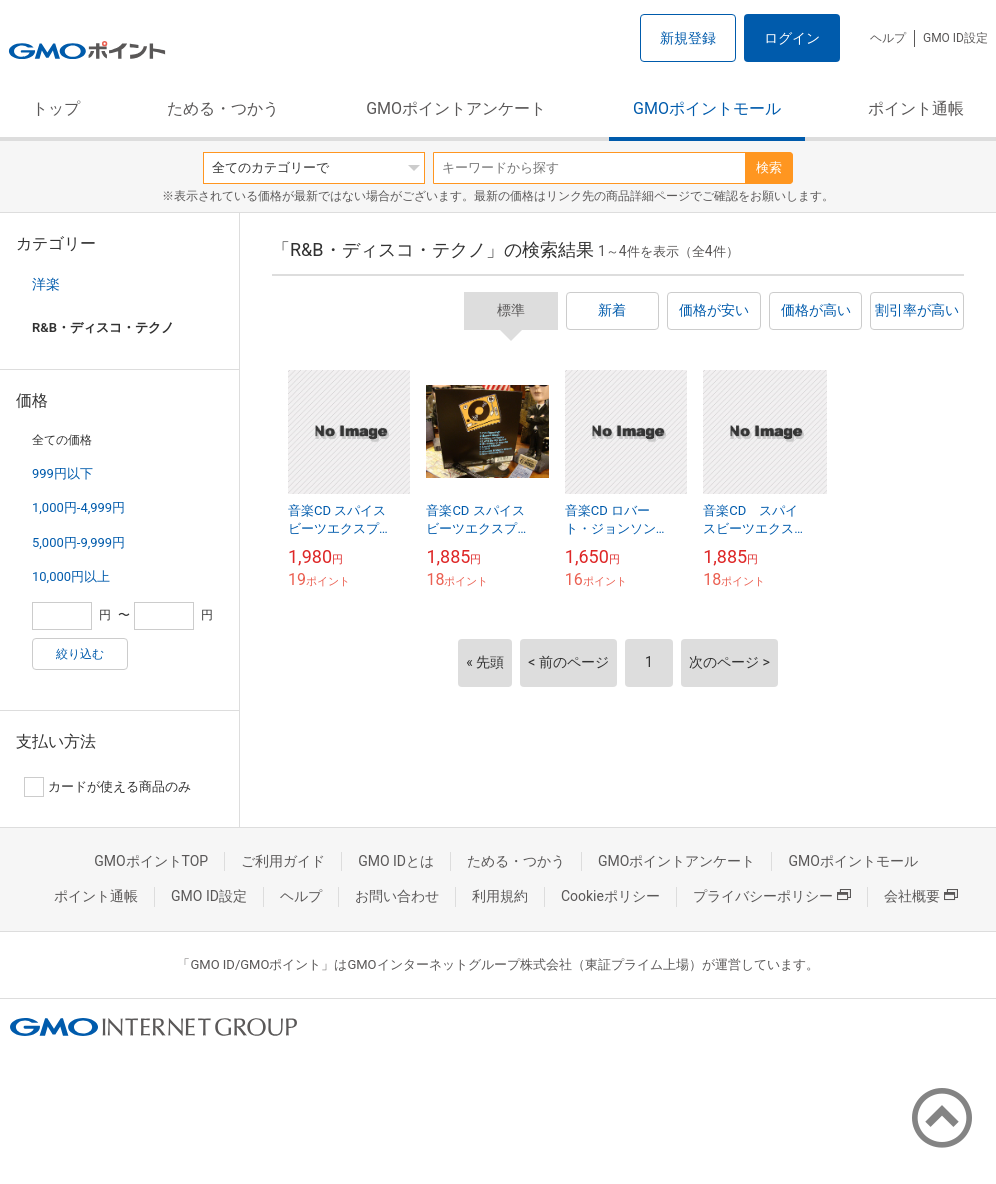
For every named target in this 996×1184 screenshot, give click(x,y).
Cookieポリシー (610, 896)
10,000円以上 (71, 576)
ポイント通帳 (916, 108)
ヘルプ (888, 38)
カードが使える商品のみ (107, 787)
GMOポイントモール (707, 108)
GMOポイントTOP (151, 861)
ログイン (792, 38)
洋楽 (46, 284)
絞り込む (80, 654)
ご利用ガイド (283, 861)
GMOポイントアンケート (456, 108)
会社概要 (921, 896)
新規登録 (688, 38)
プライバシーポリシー (772, 896)
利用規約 (500, 896)
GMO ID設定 (955, 38)
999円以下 (62, 473)
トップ (56, 108)
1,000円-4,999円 (78, 507)
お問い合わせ (397, 896)
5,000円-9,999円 (78, 542)
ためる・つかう (223, 108)
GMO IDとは (396, 861)
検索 (769, 167)
